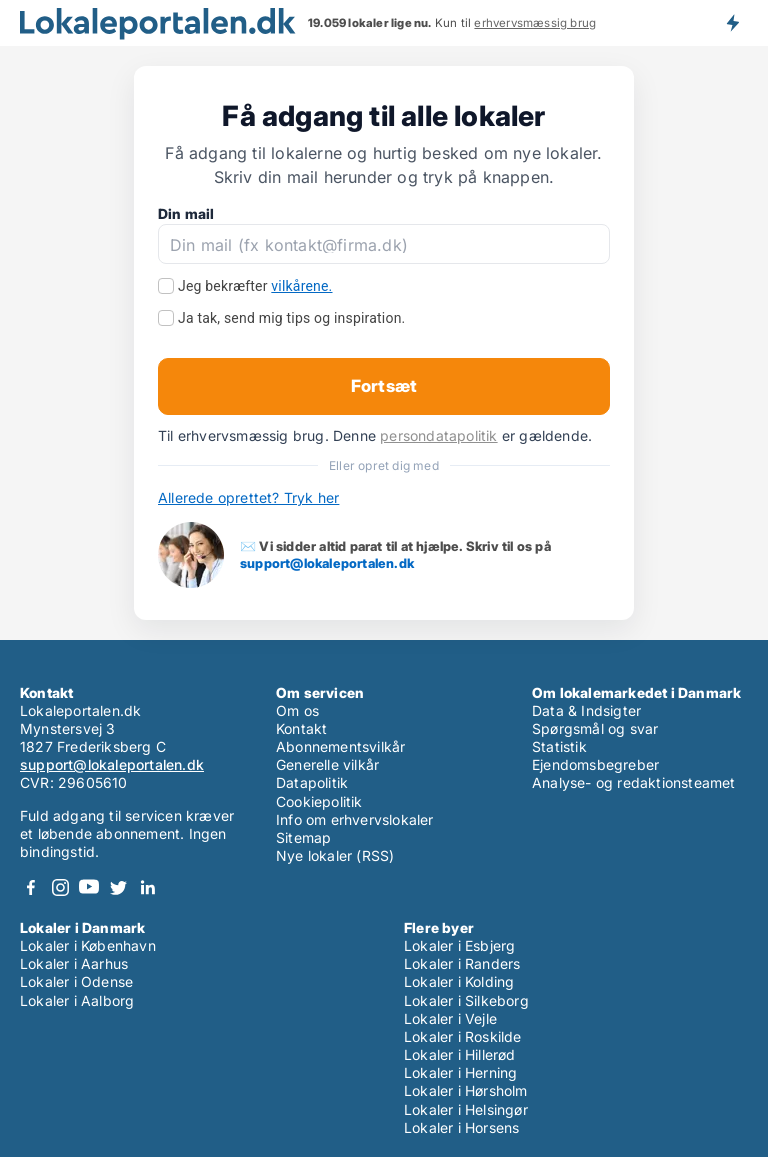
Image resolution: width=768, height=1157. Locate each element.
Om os (297, 710)
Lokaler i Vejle (450, 1018)
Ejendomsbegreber (595, 764)
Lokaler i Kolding (459, 981)
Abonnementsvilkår (340, 746)
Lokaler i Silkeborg (466, 1000)
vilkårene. (301, 286)
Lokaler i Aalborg (77, 1000)
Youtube (89, 887)
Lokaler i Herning (460, 1072)
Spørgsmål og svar (595, 728)
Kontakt (301, 728)
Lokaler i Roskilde (463, 1036)
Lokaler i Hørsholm (466, 1090)
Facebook (31, 887)
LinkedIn (147, 887)
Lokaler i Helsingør (466, 1109)
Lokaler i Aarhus (74, 963)
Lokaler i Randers (462, 963)
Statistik (559, 746)
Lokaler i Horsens (461, 1127)
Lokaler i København (88, 945)
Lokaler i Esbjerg (459, 945)
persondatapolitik (438, 435)
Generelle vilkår (327, 764)
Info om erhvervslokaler (355, 819)
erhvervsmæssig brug (535, 23)
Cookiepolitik (319, 801)
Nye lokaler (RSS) (335, 855)
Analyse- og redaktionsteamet (634, 782)
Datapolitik (312, 782)
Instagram (60, 887)
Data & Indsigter (586, 710)
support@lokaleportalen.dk (327, 563)
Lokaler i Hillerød (460, 1054)
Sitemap (303, 837)
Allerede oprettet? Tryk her (248, 497)
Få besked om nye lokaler (732, 23)
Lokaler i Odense (76, 981)
